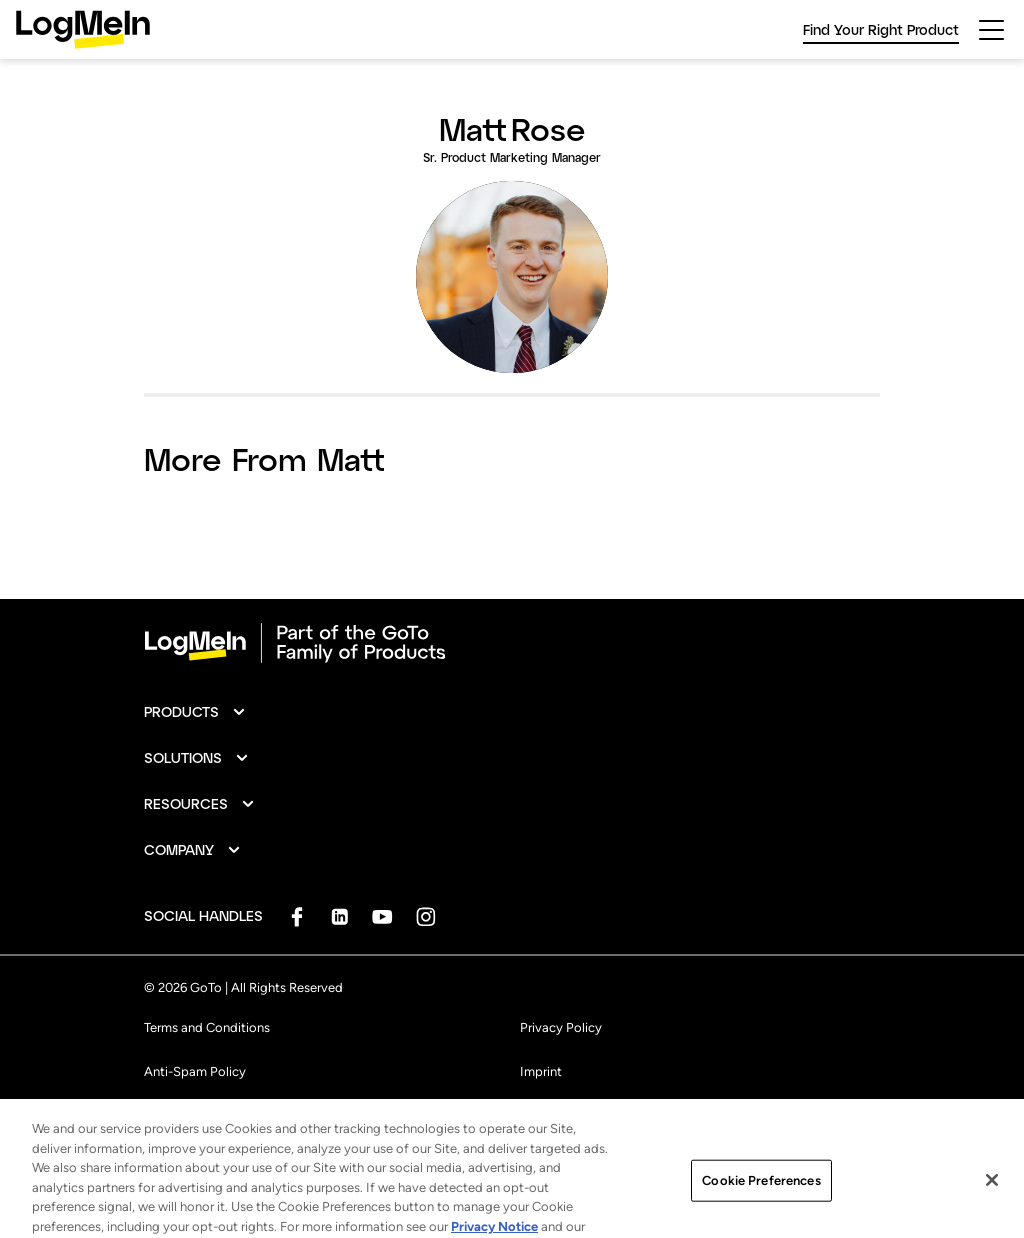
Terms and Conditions (207, 1027)
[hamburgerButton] (991, 30)
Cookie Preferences (576, 1115)
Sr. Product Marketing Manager (512, 157)
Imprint (541, 1071)
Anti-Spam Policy (195, 1071)
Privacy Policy (561, 1027)
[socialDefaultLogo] (296, 916)
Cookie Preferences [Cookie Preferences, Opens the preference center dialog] (761, 1201)
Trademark (174, 1115)
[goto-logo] (512, 643)
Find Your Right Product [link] (881, 29)
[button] (195, 712)
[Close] (992, 1201)
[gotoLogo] (83, 29)
